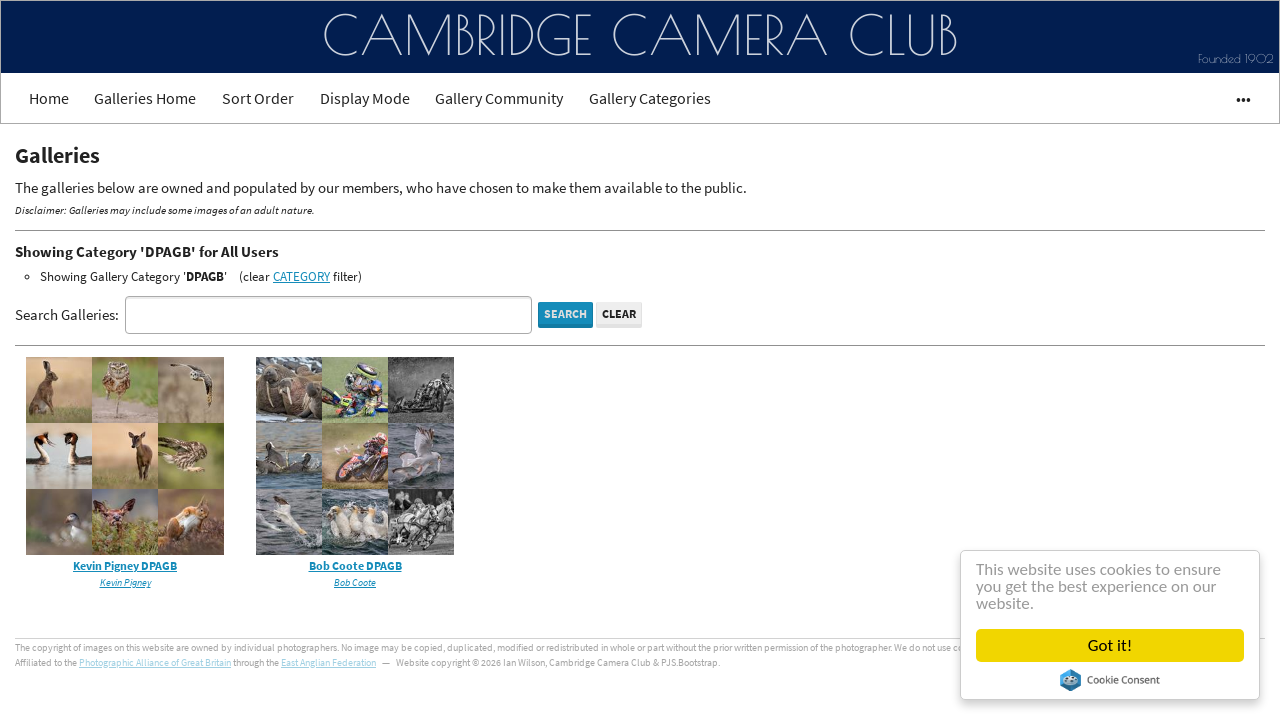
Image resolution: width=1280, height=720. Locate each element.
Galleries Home (145, 98)
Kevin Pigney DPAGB (125, 566)
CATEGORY (301, 276)
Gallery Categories (650, 98)
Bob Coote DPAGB (355, 566)
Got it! (1110, 645)
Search (565, 313)
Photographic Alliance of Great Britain (155, 662)
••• (1234, 98)
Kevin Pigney (125, 582)
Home (49, 98)
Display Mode (365, 98)
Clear (619, 313)
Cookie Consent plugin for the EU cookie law (1110, 680)
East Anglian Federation (328, 662)
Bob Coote (355, 582)
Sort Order (258, 98)
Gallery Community (499, 98)
